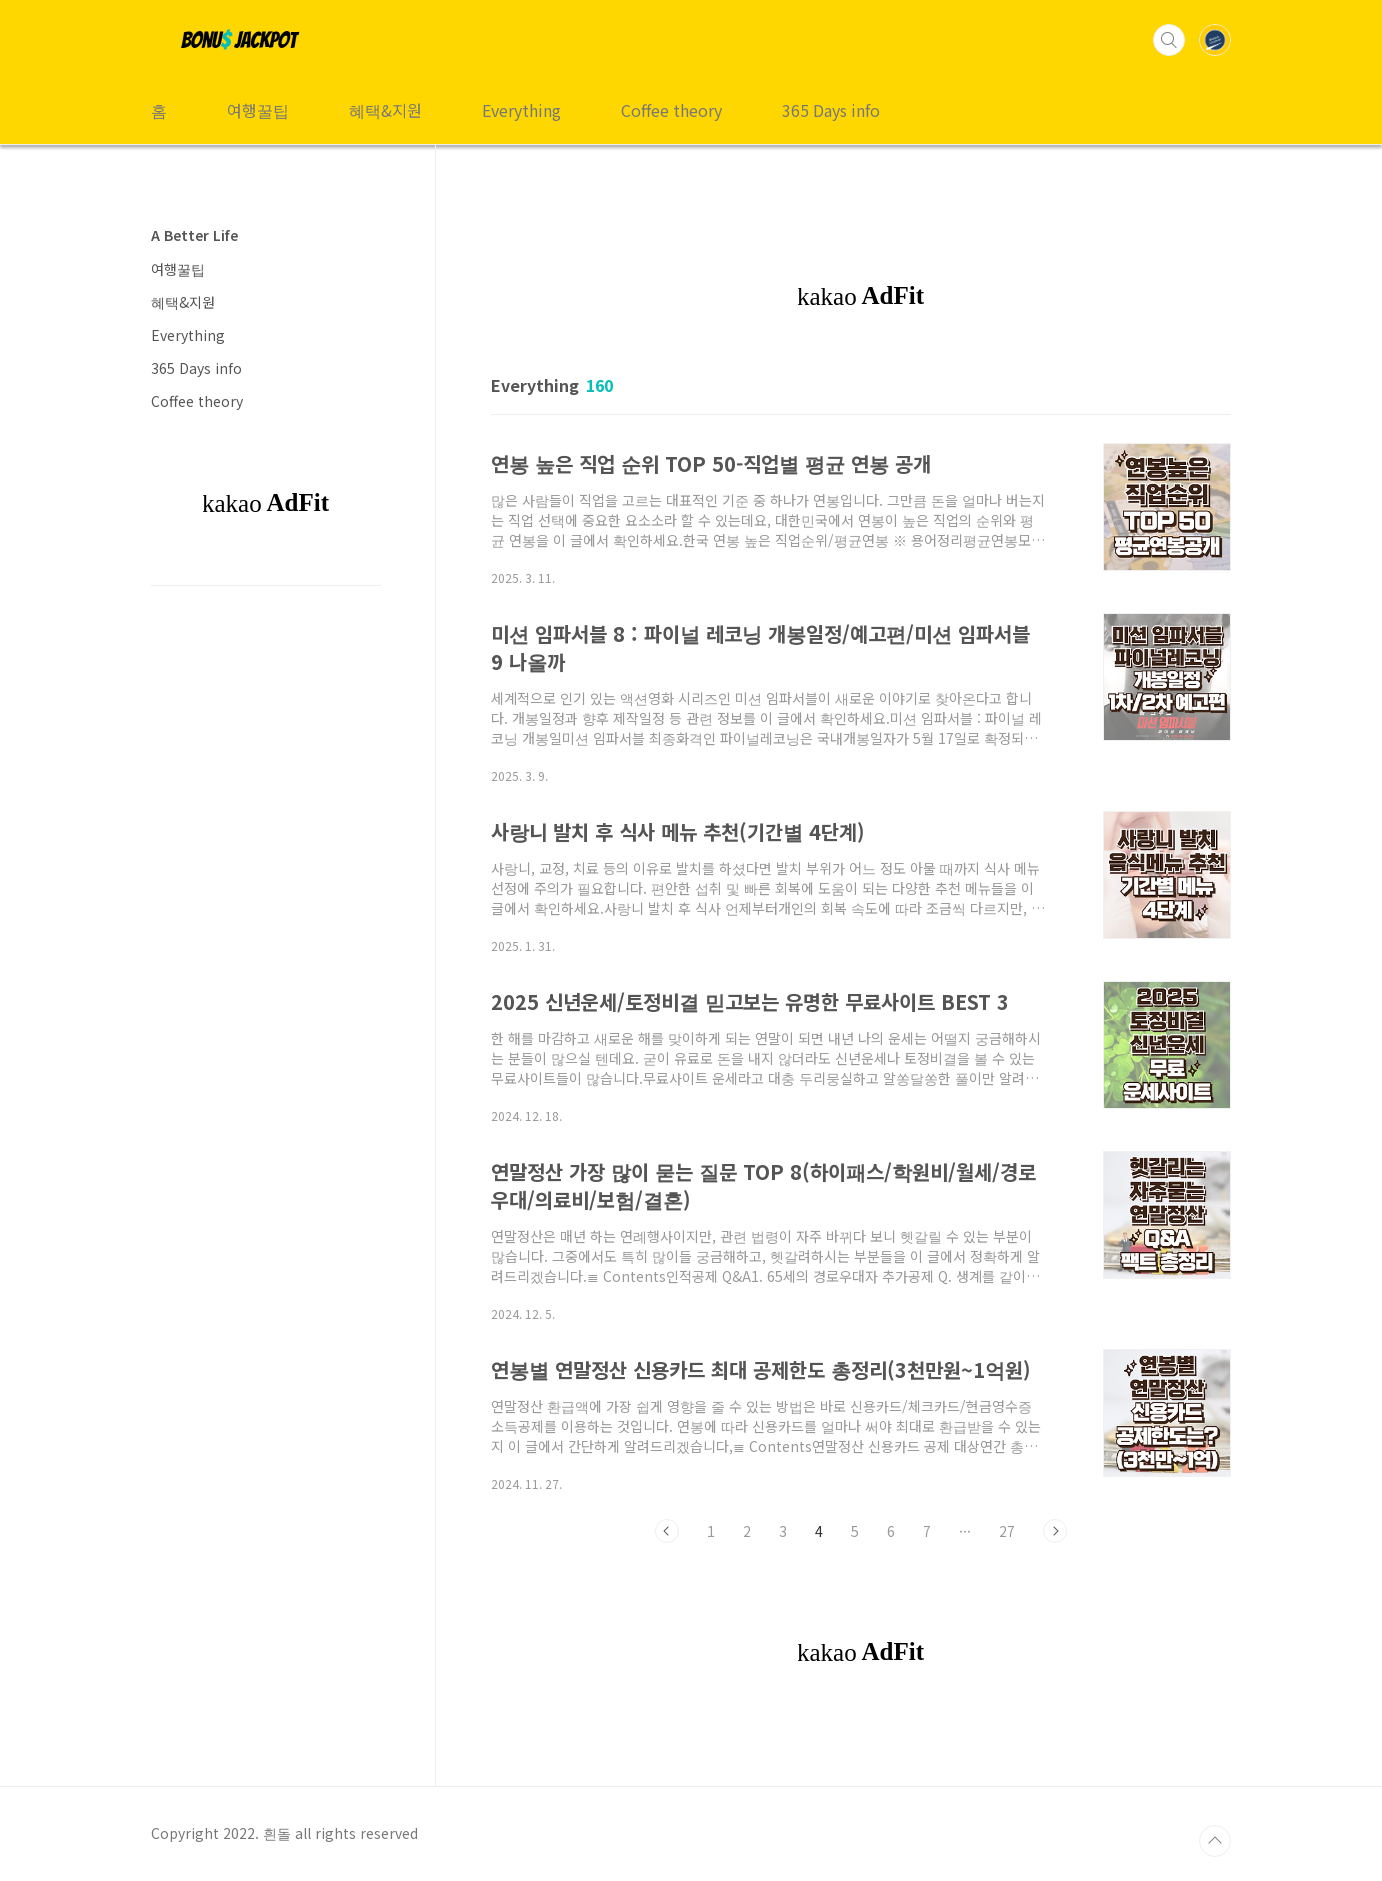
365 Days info (831, 110)
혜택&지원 (385, 110)
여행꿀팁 (258, 110)
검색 (1169, 40)
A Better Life (194, 235)
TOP (1215, 1841)
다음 (1055, 1531)
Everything (521, 110)
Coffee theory (671, 110)
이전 (667, 1531)
